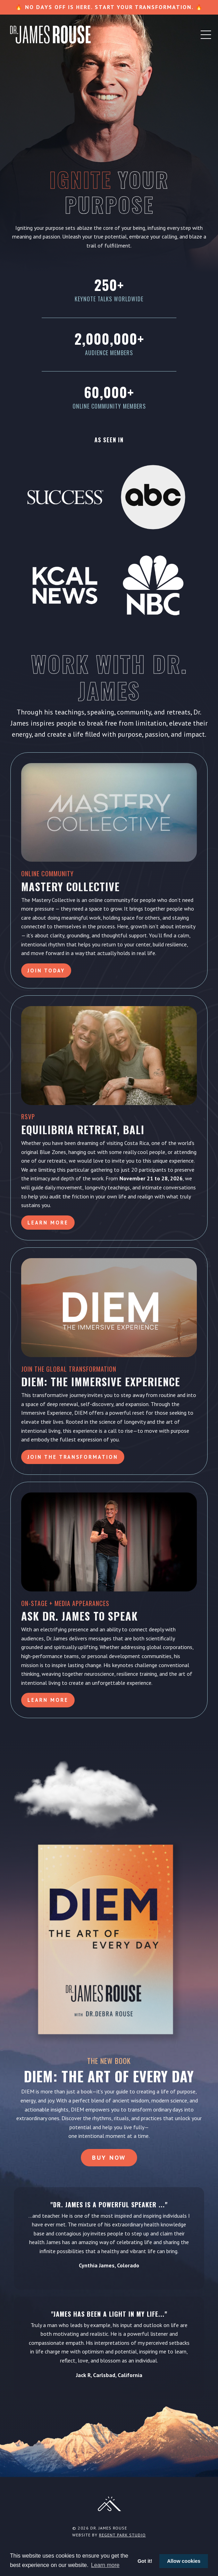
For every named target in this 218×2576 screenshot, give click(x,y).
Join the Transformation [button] (72, 1457)
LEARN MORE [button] (47, 1700)
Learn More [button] (47, 1222)
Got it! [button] (144, 2561)
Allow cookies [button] (183, 2561)
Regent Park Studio (122, 2534)
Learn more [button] (105, 2565)
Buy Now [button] (109, 2157)
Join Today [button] (46, 970)
